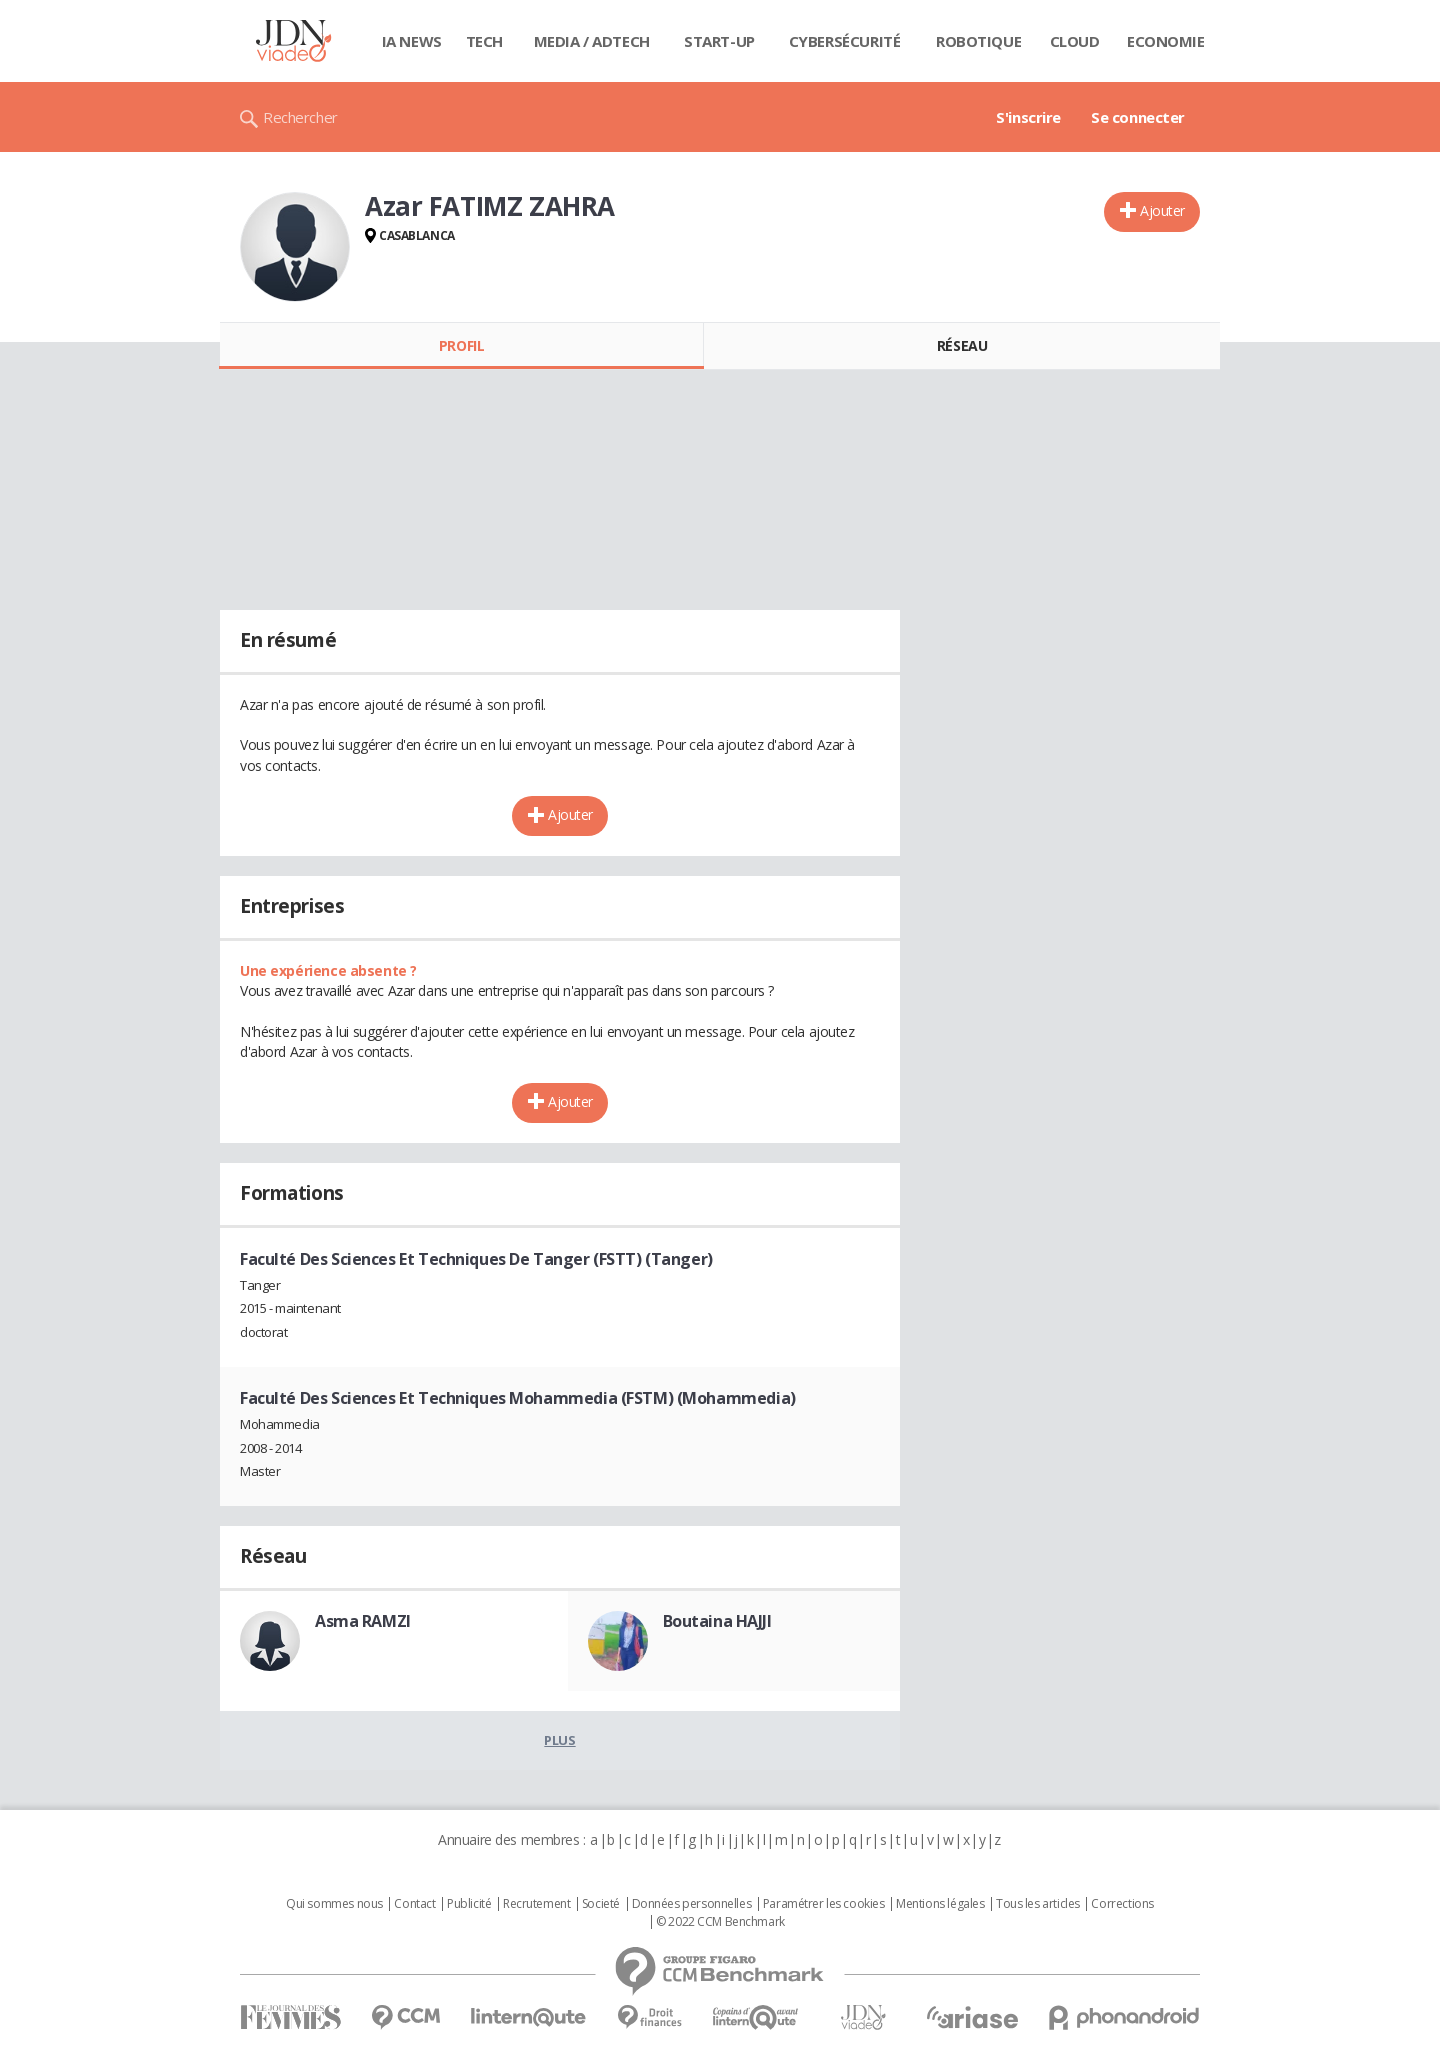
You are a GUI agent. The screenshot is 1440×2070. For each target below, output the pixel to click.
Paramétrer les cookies (824, 1904)
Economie (1166, 41)
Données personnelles (692, 1904)
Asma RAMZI (363, 1621)
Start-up (719, 41)
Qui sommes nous (334, 1904)
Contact (414, 1904)
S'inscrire (1028, 117)
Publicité (469, 1904)
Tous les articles (1038, 1904)
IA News (412, 41)
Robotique (978, 41)
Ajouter (1162, 210)
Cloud (1075, 41)
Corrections (1122, 1904)
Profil (461, 345)
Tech (484, 41)
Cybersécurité (845, 41)
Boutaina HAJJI (717, 1621)
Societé (601, 1904)
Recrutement (536, 1904)
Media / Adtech (592, 41)
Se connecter (1138, 117)
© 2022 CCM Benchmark (720, 1922)
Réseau (962, 345)
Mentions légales (940, 1904)
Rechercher (300, 117)
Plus (559, 1740)
